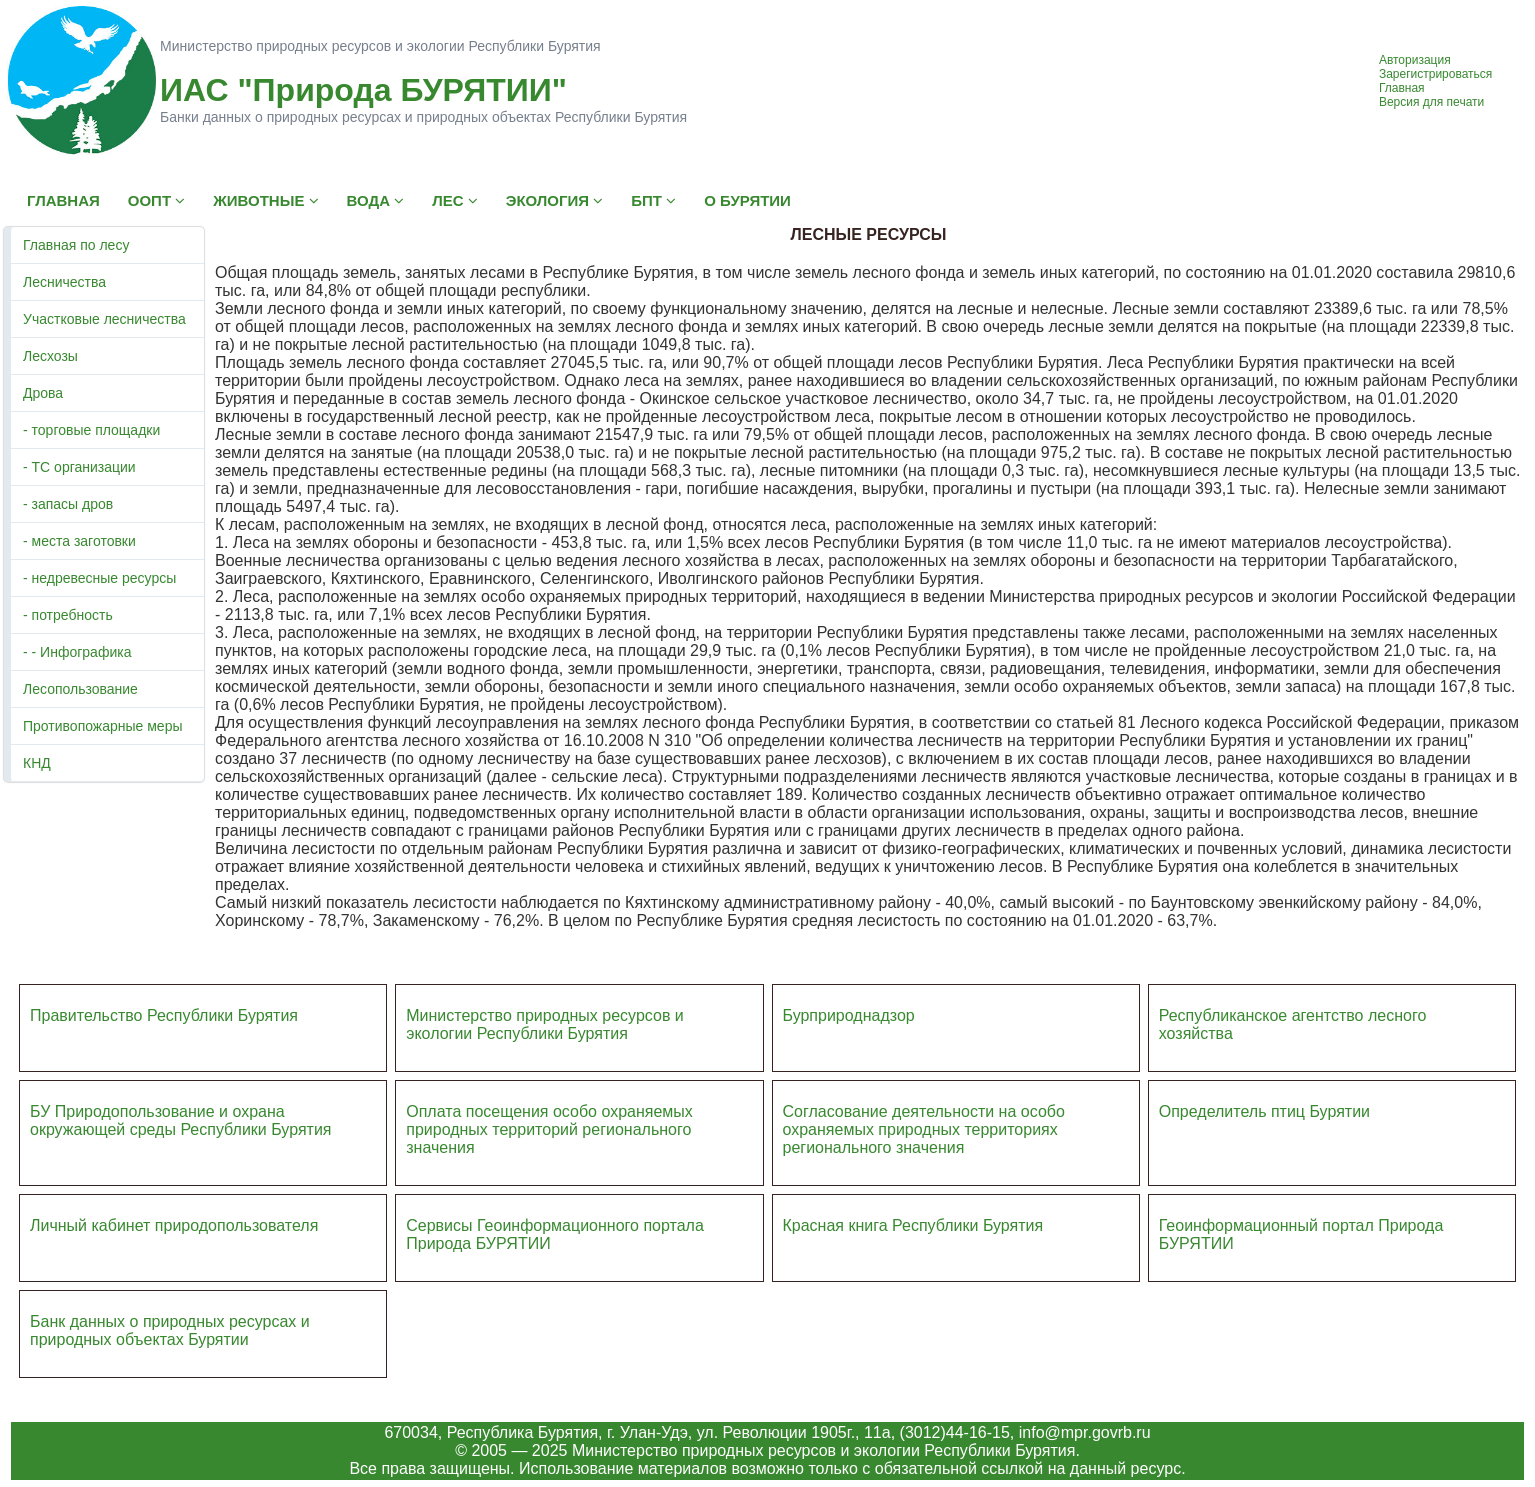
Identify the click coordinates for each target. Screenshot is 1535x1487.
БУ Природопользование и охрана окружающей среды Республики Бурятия (180, 1120)
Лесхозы (50, 356)
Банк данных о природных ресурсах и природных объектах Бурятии (170, 1330)
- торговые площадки (91, 430)
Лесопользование (80, 689)
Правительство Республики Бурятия (164, 1015)
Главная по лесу (76, 245)
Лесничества (64, 282)
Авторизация (1415, 60)
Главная (1402, 88)
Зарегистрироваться (1435, 74)
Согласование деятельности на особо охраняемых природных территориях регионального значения (924, 1129)
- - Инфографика (77, 652)
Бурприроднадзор (849, 1015)
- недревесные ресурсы (99, 578)
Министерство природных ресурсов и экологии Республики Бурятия (545, 1024)
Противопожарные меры (103, 726)
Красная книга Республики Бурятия (913, 1225)
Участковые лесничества (104, 319)
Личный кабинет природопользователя (174, 1225)
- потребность (68, 615)
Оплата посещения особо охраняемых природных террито (549, 1120)
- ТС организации (79, 467)
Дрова (43, 393)
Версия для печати (1431, 102)
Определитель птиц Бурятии (1264, 1111)
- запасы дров (68, 504)
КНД (37, 763)
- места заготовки (79, 541)
